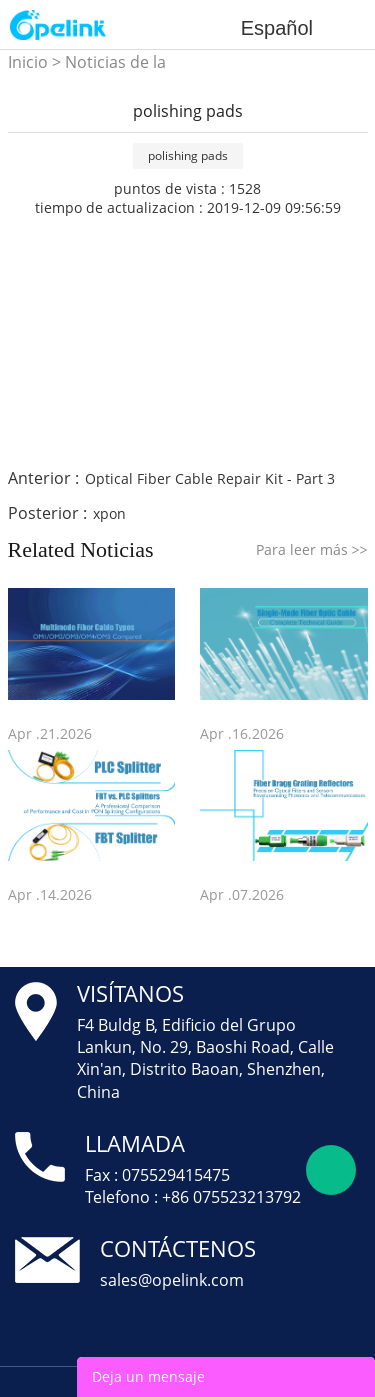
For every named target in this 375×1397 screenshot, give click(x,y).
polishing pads (188, 155)
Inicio (28, 62)
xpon (109, 513)
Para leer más (312, 549)
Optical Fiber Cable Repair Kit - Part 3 (210, 478)
